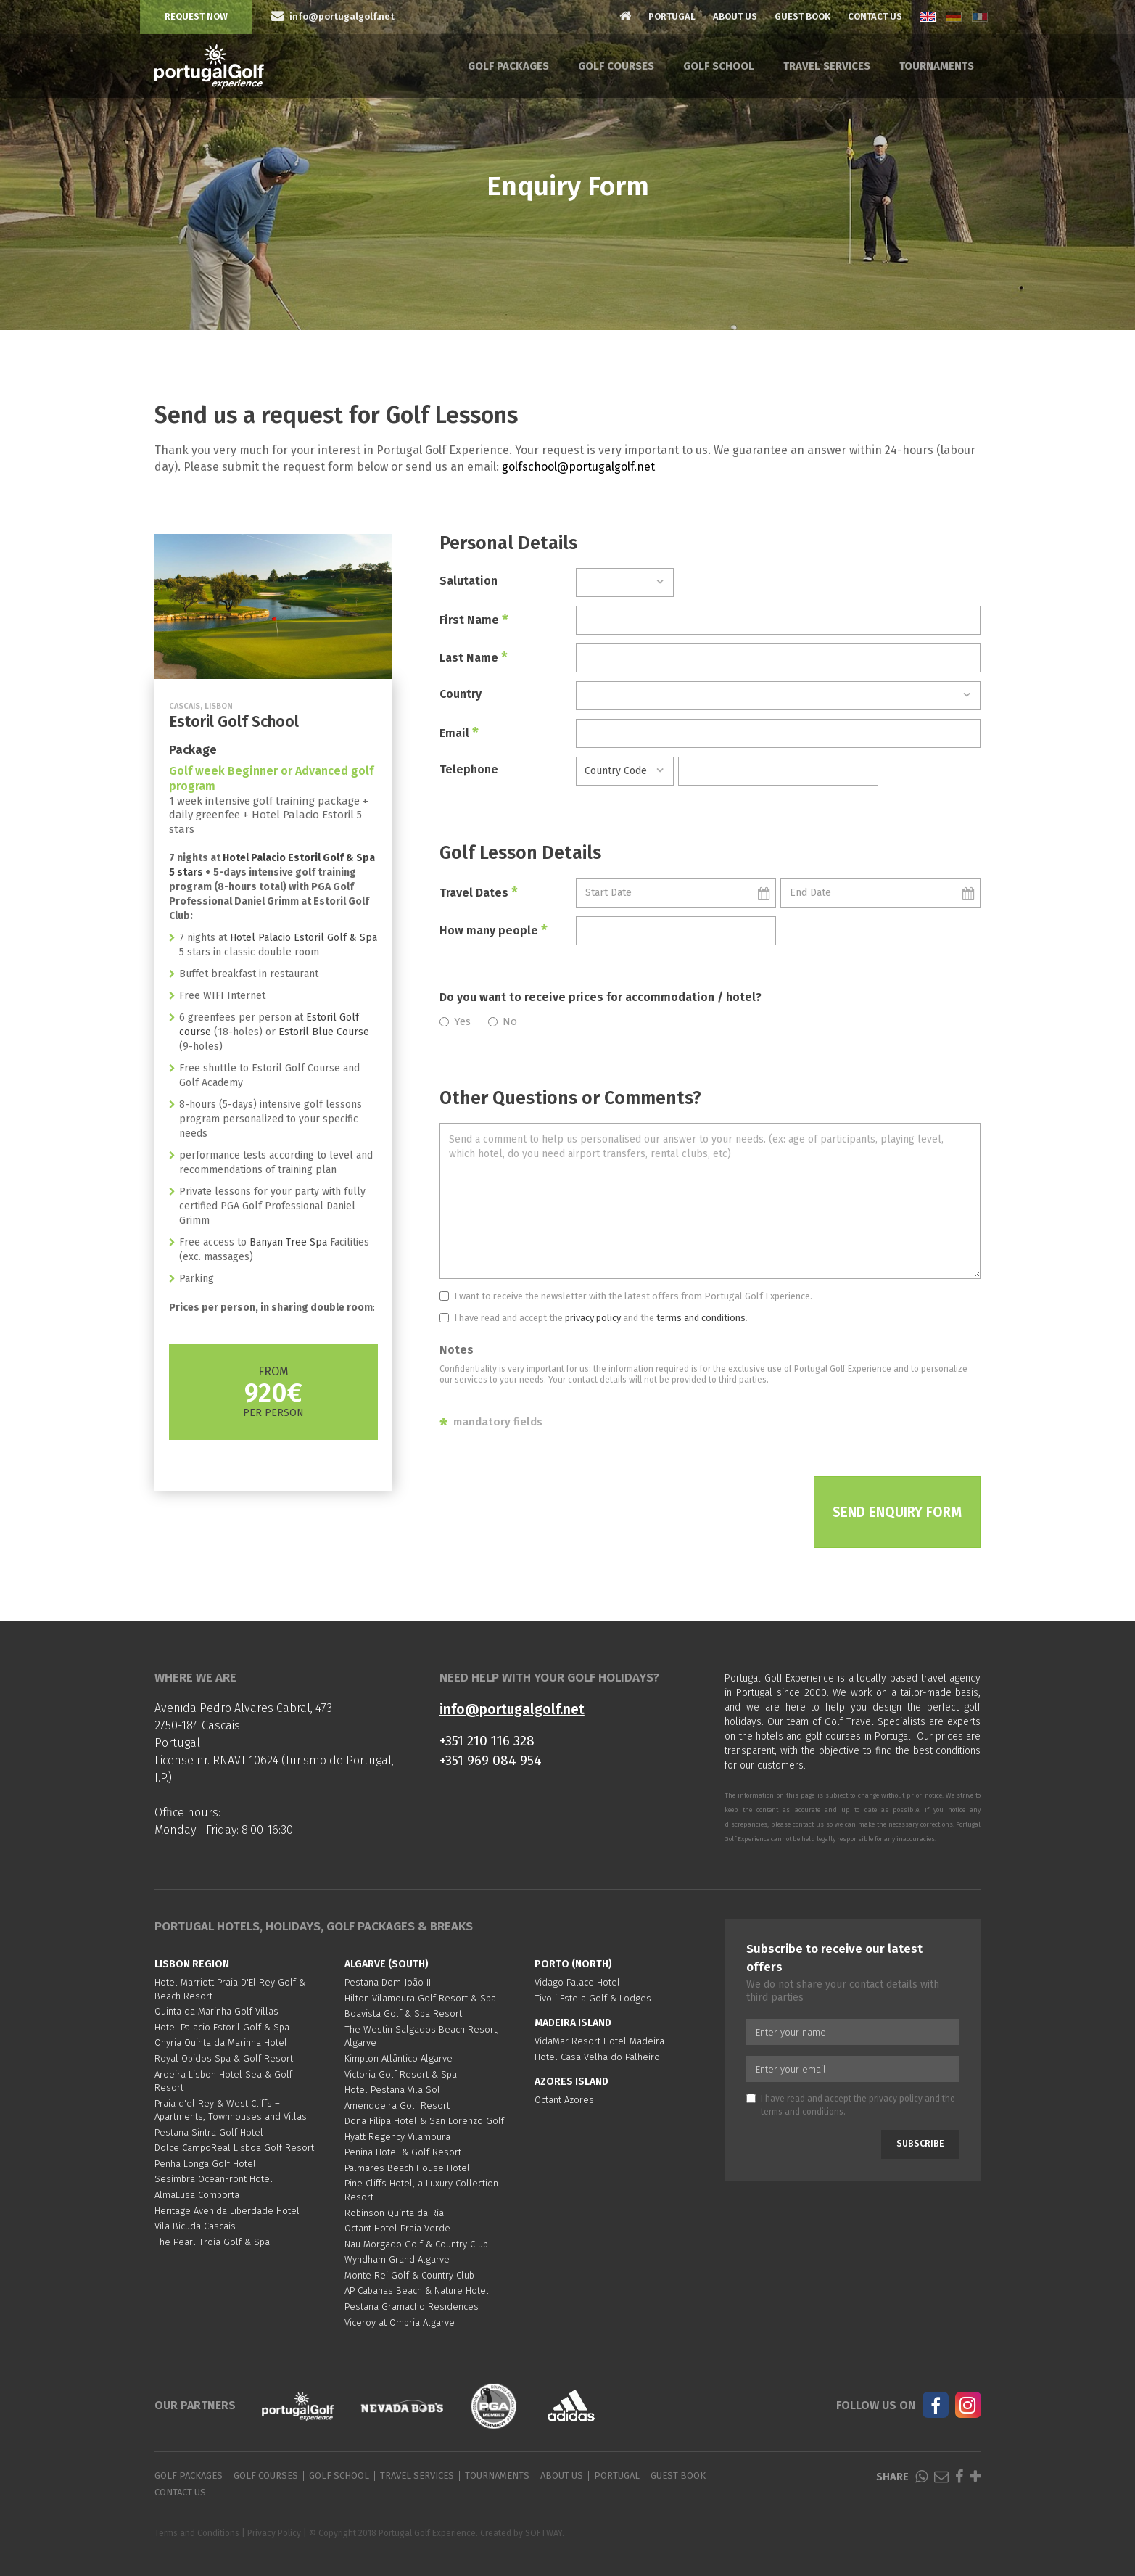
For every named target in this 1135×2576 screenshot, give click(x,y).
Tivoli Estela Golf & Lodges (593, 1998)
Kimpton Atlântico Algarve (398, 2058)
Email (459, 733)
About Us (735, 16)
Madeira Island (573, 2023)
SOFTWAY (543, 2533)
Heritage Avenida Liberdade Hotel (227, 2210)
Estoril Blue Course (323, 1032)
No (502, 1021)
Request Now (196, 16)
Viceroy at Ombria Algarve (399, 2322)
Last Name (473, 657)
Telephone (468, 769)
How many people (493, 930)
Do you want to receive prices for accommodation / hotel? (600, 997)
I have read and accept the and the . (593, 1317)
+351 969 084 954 (490, 1760)
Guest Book (802, 16)
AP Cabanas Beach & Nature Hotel (416, 2290)
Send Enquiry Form (897, 1512)
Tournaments (936, 66)
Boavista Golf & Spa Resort (403, 2013)
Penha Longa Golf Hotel (205, 2163)
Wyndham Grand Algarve (397, 2259)
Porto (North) (573, 1964)
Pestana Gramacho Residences (411, 2306)
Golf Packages (508, 66)
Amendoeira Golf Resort (397, 2105)
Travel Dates (478, 892)
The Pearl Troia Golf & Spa (212, 2241)
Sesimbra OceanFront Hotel (213, 2178)
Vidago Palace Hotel (577, 1982)
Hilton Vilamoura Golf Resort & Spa (420, 1998)
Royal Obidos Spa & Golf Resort (223, 2058)
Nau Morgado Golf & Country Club (416, 2244)
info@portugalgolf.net (512, 1709)
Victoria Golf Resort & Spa (400, 2074)
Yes (455, 1021)
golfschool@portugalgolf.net (578, 467)
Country (460, 694)
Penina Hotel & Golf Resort (402, 2152)
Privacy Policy (274, 2533)
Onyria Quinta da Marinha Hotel (220, 2042)
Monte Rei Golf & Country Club (409, 2275)
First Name (473, 619)
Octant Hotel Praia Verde (397, 2228)
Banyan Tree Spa (289, 1242)
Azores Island (571, 2081)
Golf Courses (616, 66)
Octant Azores (564, 2099)
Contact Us (875, 16)
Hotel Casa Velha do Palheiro (597, 2057)
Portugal (672, 16)
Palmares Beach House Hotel (407, 2168)
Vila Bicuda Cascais (195, 2226)
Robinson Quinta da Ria (394, 2212)
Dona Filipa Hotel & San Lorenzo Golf (424, 2120)
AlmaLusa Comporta (196, 2194)
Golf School (718, 66)
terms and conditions (701, 1317)
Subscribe (920, 2144)
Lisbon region (191, 1964)
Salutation (468, 581)
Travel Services (826, 66)
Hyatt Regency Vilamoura (397, 2136)
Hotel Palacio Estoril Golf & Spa (303, 937)
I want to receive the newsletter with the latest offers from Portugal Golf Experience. (625, 1296)
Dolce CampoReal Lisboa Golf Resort (234, 2147)
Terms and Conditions (196, 2533)
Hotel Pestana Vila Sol (392, 2089)
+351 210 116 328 (487, 1740)
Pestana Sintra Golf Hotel (208, 2132)
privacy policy (593, 1317)
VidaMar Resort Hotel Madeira (599, 2041)
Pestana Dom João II (387, 1982)
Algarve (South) (386, 1964)
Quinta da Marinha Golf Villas (216, 2011)
